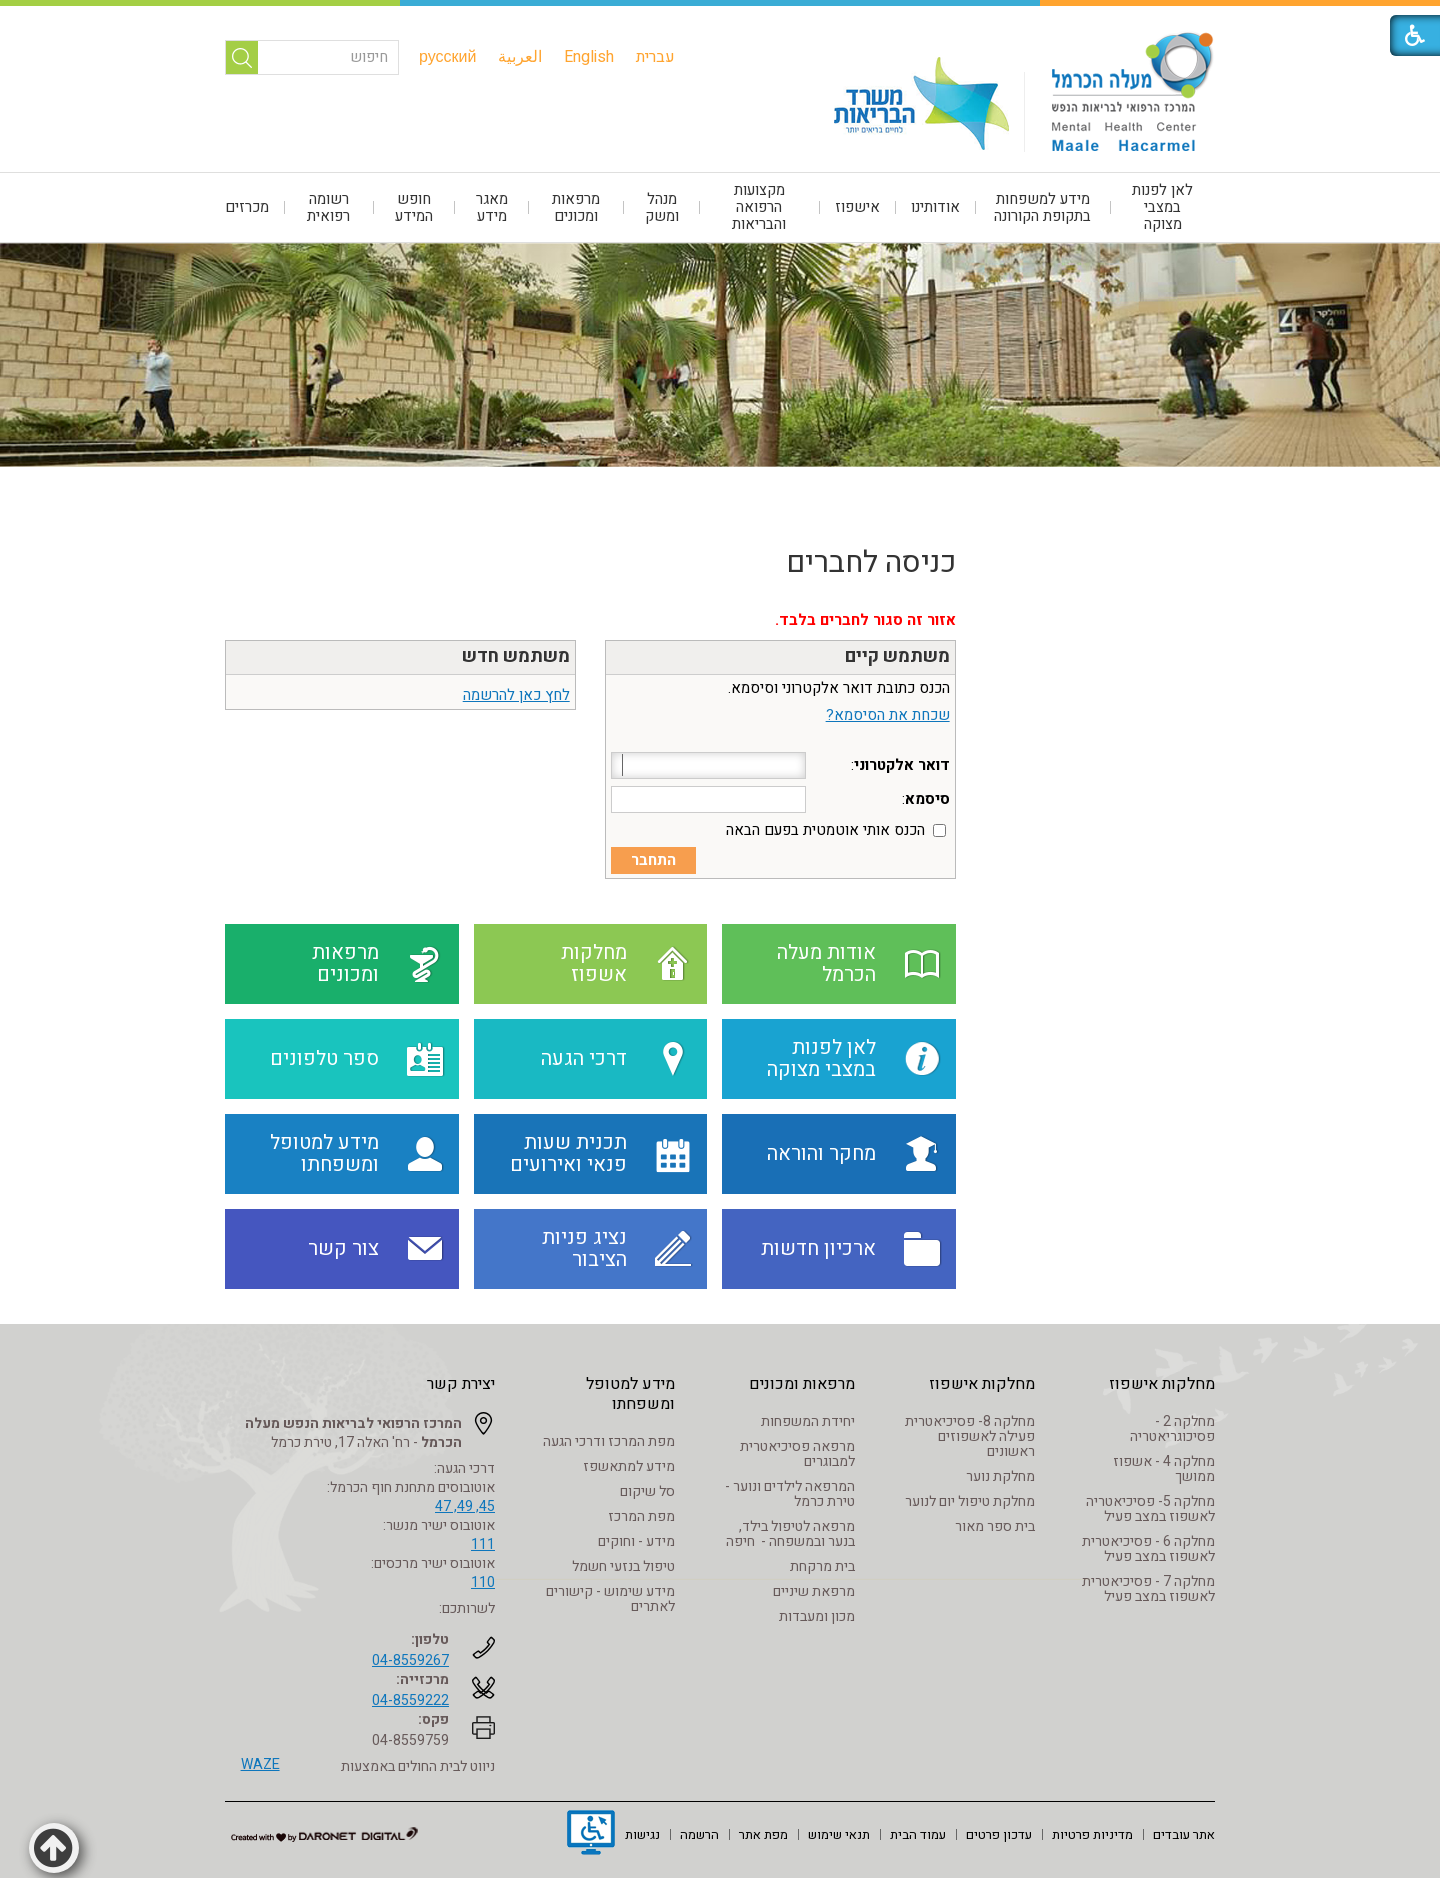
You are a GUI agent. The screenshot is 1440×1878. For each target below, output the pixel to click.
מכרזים (247, 207)
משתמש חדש (516, 656)
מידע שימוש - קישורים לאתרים (610, 1599)
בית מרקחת (822, 1566)
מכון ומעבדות (817, 1616)
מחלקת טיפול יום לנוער (970, 1501)
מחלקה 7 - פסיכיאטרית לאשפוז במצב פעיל (1148, 1589)
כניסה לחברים (871, 563)
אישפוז (857, 207)
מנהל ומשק (662, 207)
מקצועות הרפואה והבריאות (759, 207)
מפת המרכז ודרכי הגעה (609, 1441)
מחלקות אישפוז (1162, 1384)
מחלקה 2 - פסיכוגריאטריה (1172, 1429)
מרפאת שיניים (814, 1591)
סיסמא (927, 799)
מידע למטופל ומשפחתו (630, 1394)
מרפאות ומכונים (576, 207)
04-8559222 (410, 1700)
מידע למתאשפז (629, 1466)
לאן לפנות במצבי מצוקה (1162, 207)
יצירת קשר (461, 1384)
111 (483, 1544)
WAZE (260, 1764)
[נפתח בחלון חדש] (591, 1835)
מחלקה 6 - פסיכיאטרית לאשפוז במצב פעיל (1148, 1549)
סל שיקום (647, 1491)
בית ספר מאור (995, 1526)
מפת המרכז (641, 1516)
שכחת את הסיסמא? (888, 715)
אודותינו (935, 207)
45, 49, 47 (465, 1506)
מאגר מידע (492, 207)
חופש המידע (414, 207)
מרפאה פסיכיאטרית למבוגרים (797, 1454)
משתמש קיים (897, 656)
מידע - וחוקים (636, 1541)
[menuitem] (655, 57)
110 (483, 1582)
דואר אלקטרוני (902, 765)
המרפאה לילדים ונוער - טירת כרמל (790, 1494)
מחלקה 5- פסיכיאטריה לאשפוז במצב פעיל (1150, 1509)
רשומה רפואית (328, 207)
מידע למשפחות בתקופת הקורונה (1042, 207)
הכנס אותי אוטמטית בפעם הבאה (825, 830)
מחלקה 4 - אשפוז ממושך (1164, 1469)
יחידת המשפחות (808, 1421)
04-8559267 (410, 1660)
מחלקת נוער (1000, 1476)
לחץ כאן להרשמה (516, 695)
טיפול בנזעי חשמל (623, 1566)
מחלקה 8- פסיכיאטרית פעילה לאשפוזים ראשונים (970, 1436)
